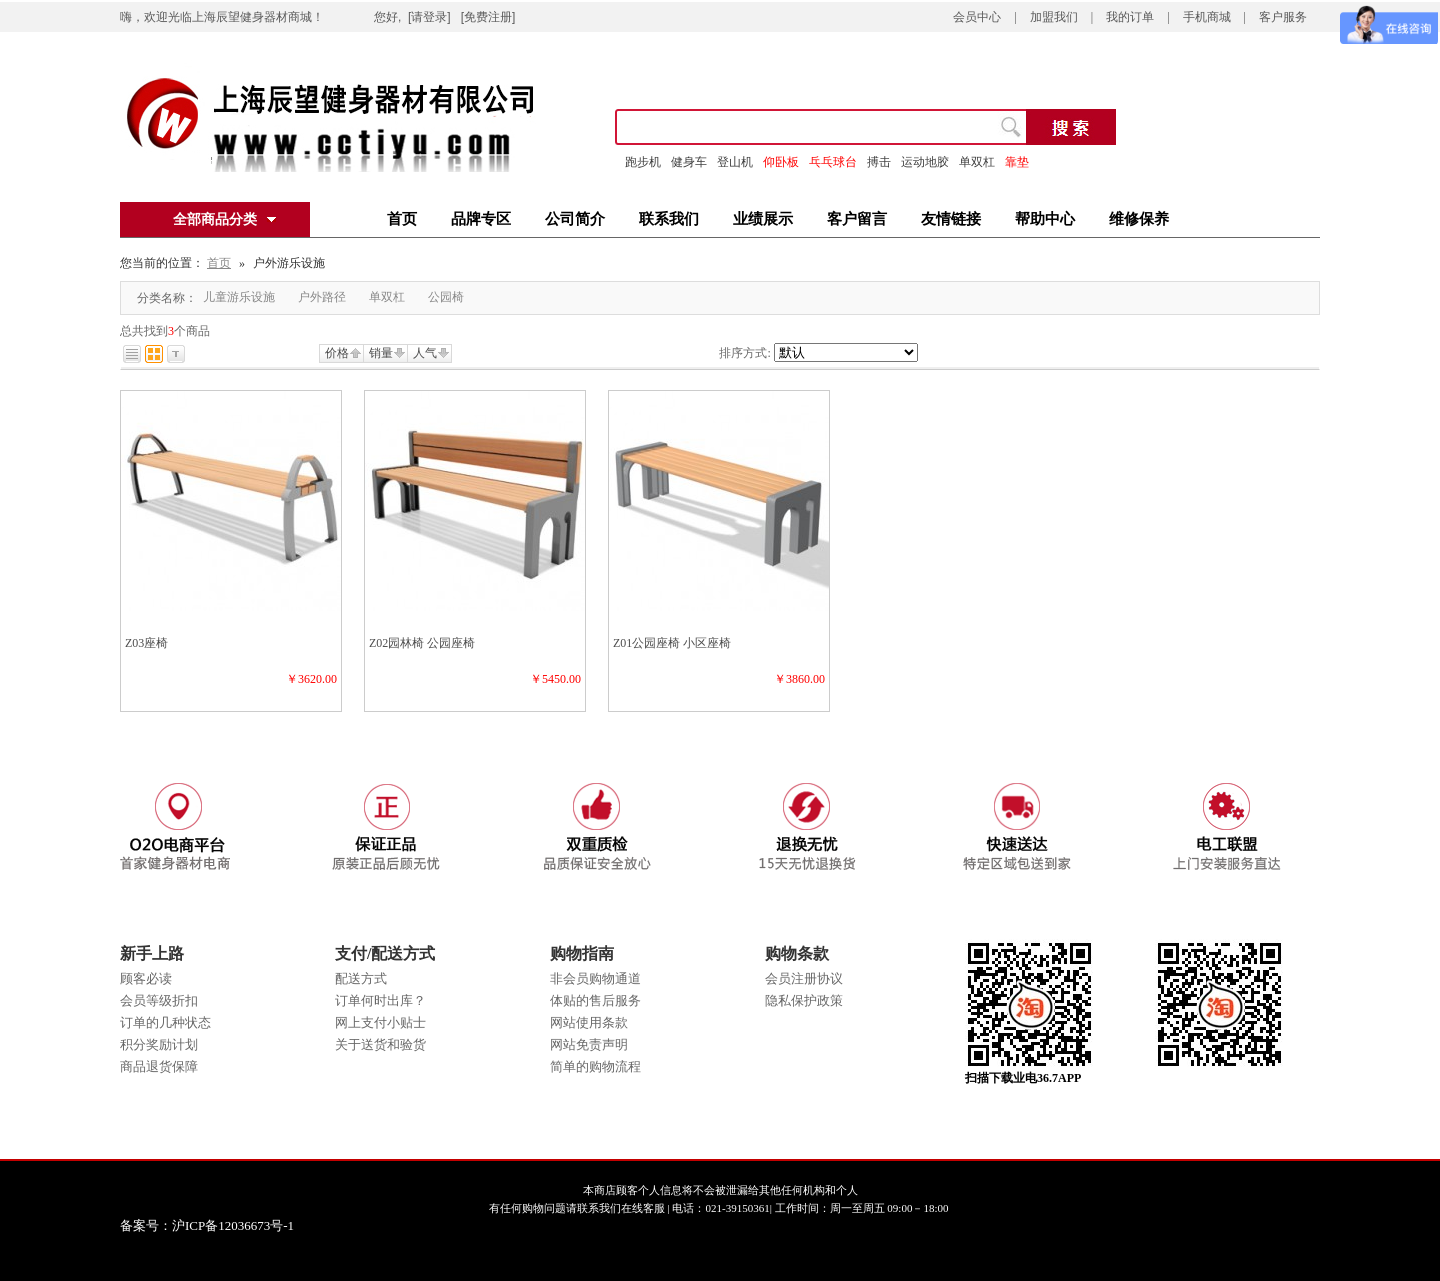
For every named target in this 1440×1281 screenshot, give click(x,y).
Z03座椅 (146, 643)
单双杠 (387, 297)
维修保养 (1139, 219)
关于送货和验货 (380, 1044)
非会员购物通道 (595, 978)
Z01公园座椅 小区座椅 (672, 643)
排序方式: (744, 353)
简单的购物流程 (595, 1066)
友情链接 (951, 219)
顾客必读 (146, 978)
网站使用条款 (589, 1022)
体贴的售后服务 (595, 1000)
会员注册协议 (804, 978)
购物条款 (797, 953)
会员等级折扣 (159, 1000)
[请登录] (429, 17)
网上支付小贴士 (380, 1022)
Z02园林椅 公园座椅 (422, 643)
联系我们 (669, 219)
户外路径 (322, 297)
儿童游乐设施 (239, 297)
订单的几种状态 (165, 1022)
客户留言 (857, 219)
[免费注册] (488, 17)
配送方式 (361, 978)
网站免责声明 (589, 1044)
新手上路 (152, 953)
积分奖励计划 (159, 1044)
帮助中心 (1045, 219)
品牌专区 (481, 219)
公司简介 (575, 219)
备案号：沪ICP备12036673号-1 (221, 1225)
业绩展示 (763, 219)
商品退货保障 (159, 1066)
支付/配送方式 (385, 953)
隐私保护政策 (804, 1000)
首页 (402, 219)
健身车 (689, 162)
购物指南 (582, 953)
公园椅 (446, 297)
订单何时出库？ (380, 1000)
